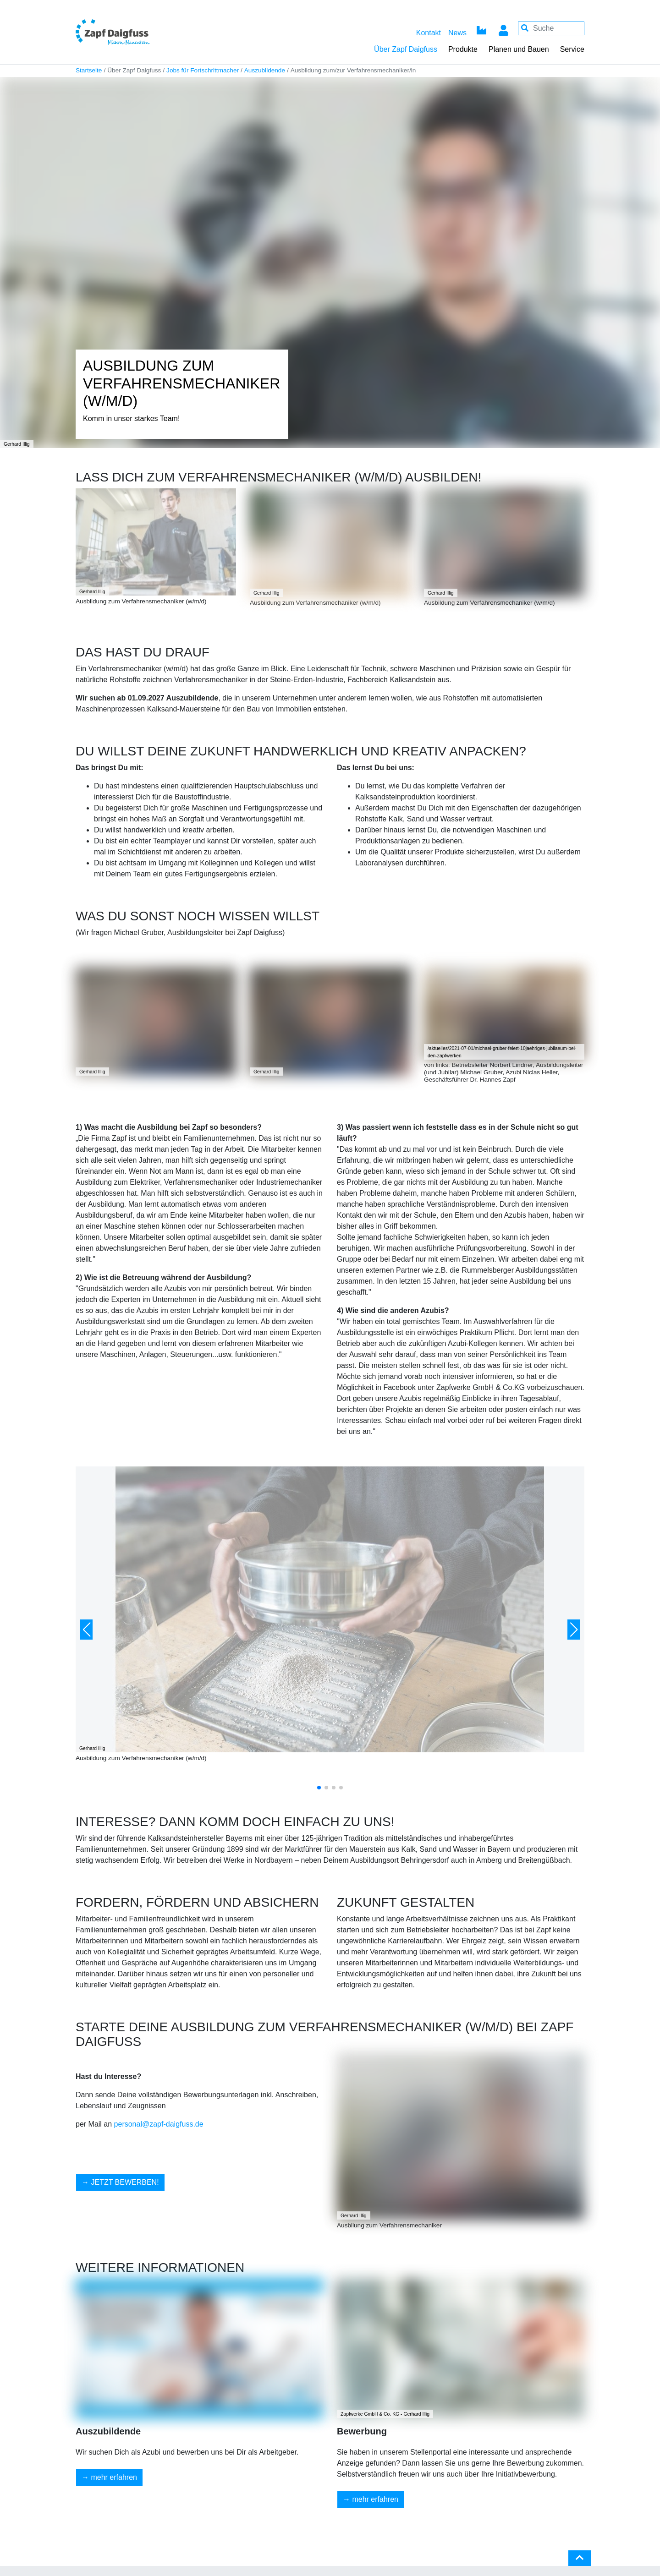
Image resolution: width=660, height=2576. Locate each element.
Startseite (89, 70)
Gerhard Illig (92, 591)
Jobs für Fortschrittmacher (202, 70)
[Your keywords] (551, 28)
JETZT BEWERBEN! (125, 2182)
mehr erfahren (114, 2477)
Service (572, 49)
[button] (86, 1629)
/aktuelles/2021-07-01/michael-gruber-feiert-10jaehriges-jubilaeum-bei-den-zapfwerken (502, 1052)
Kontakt (428, 33)
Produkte (463, 49)
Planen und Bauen (519, 49)
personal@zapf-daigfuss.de (159, 2124)
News (457, 33)
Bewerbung (362, 2431)
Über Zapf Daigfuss (405, 49)
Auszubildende (264, 70)
